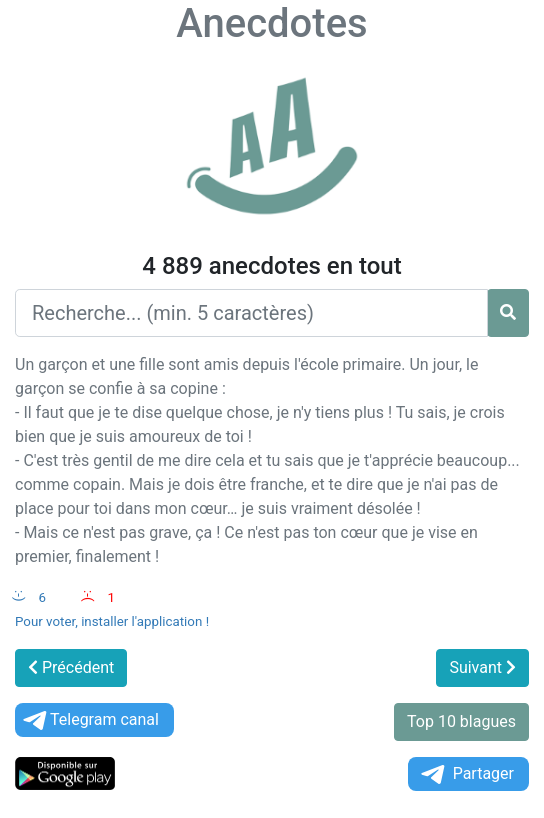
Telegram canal (89, 720)
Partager (466, 774)
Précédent (71, 667)
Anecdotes (271, 23)
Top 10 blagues (461, 721)
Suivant (482, 667)
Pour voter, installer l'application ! (112, 621)
